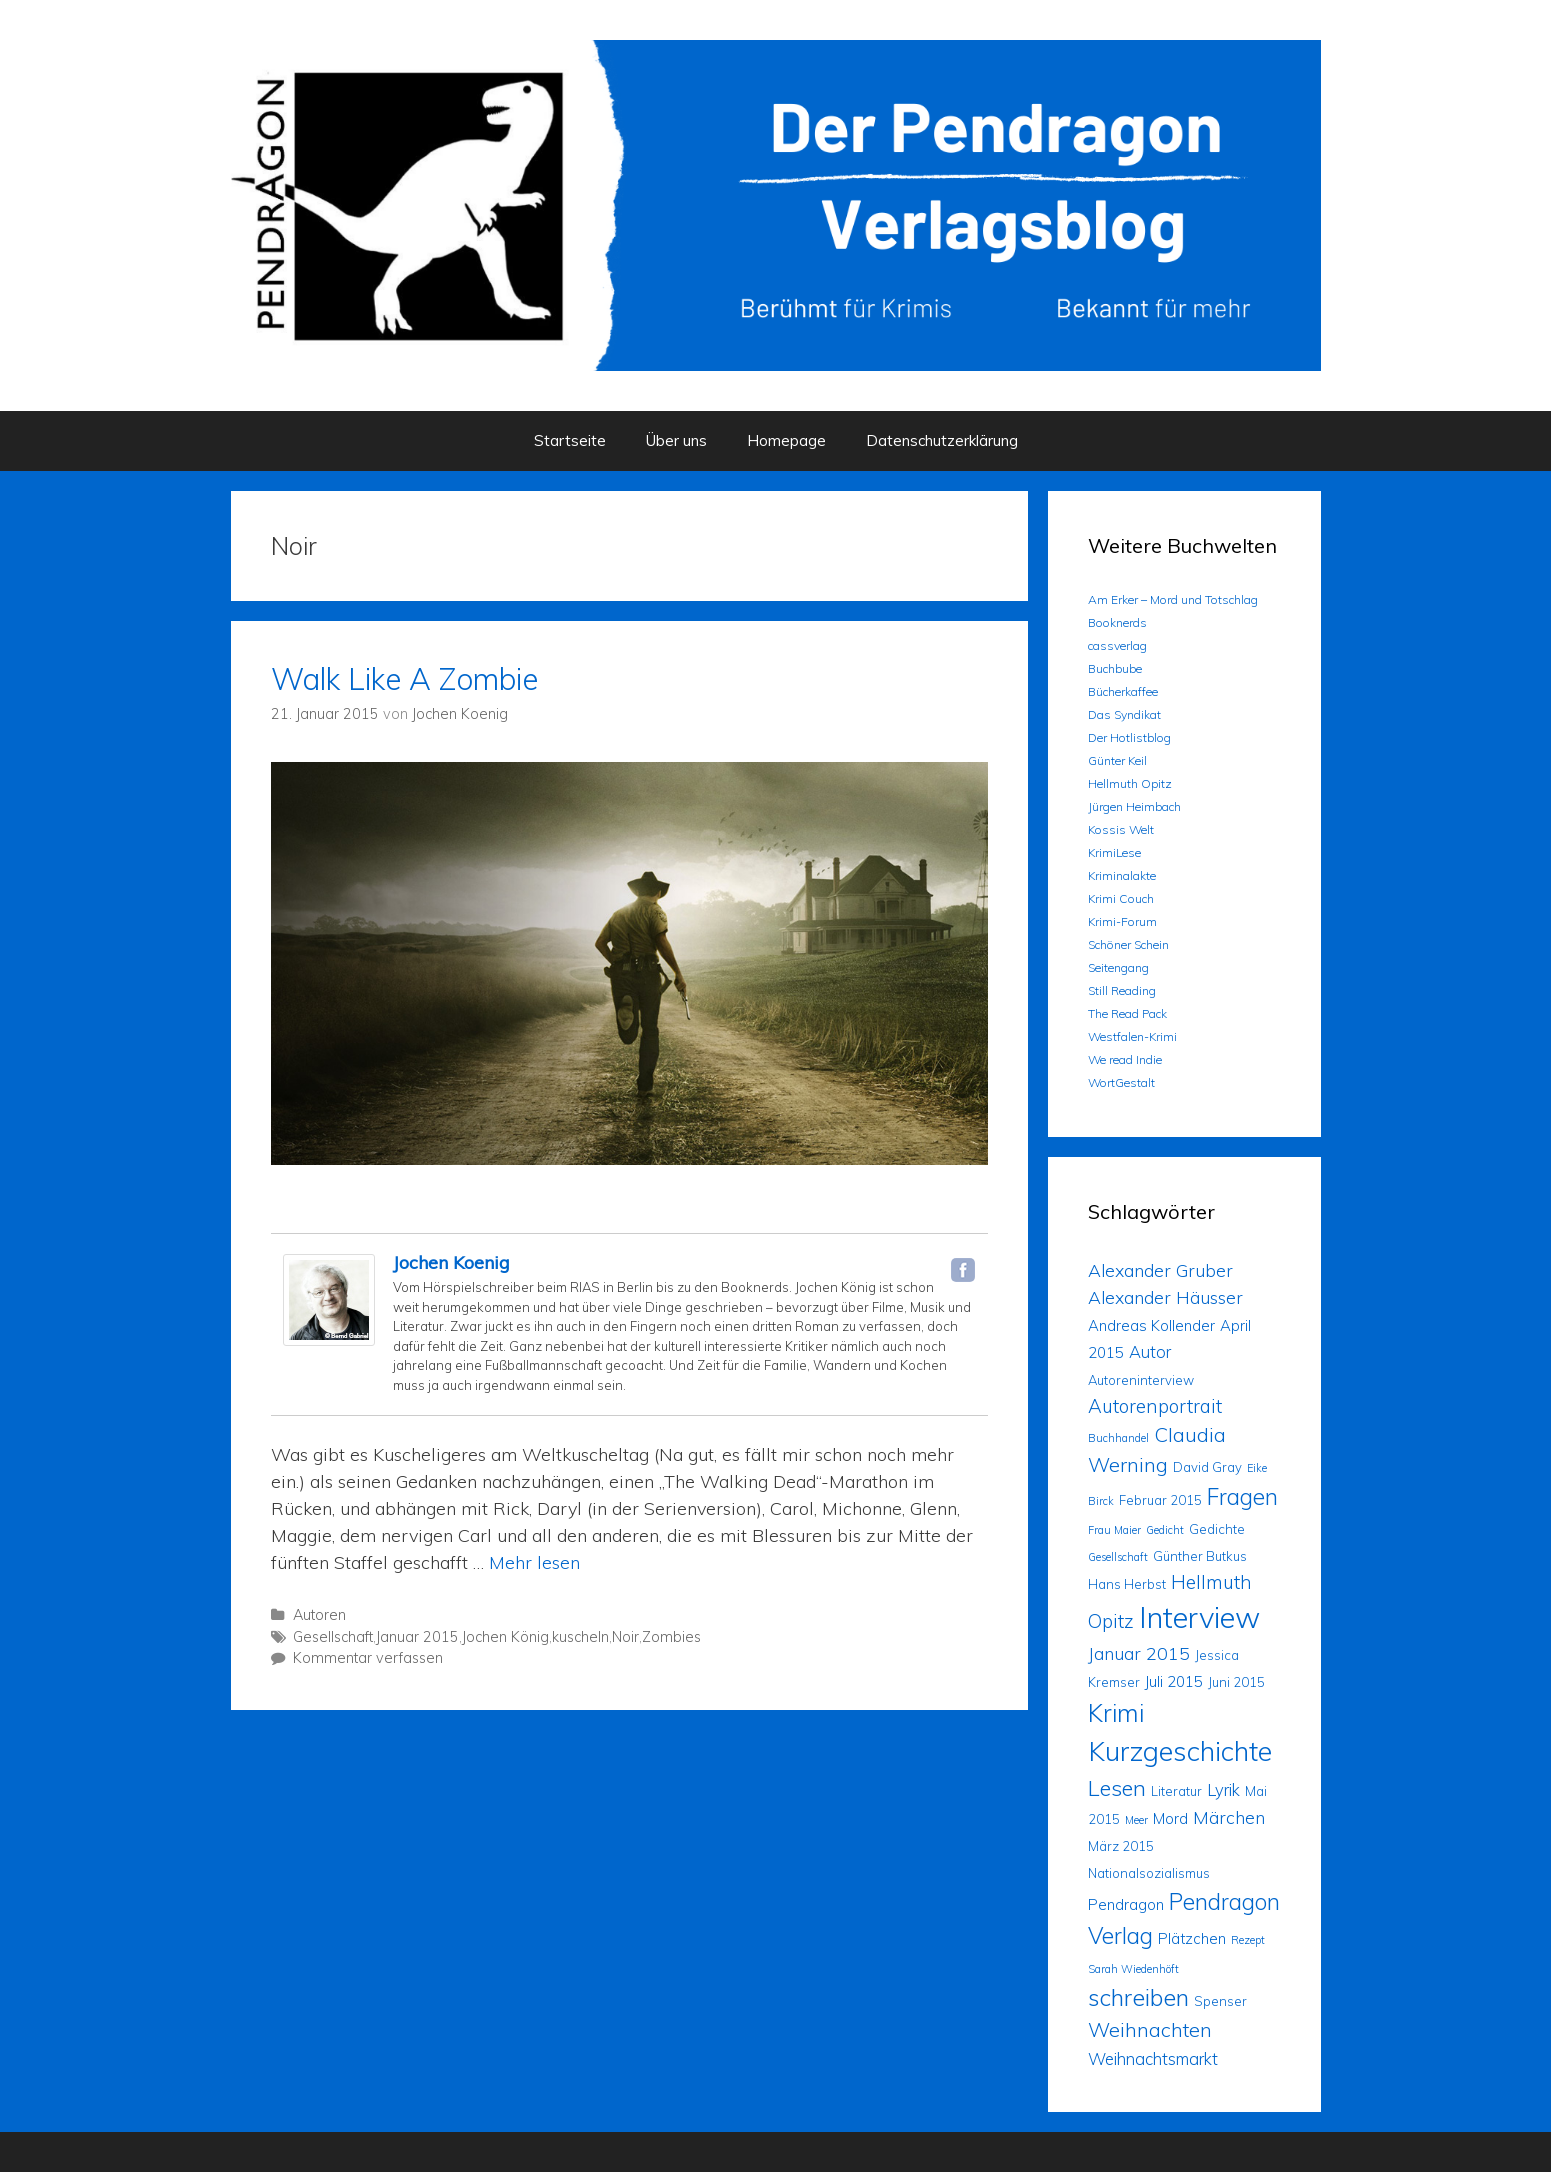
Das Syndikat (1124, 714)
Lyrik (1223, 1789)
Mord (1170, 1818)
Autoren (319, 1615)
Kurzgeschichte (1180, 1751)
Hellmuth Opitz (1130, 783)
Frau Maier (1114, 1530)
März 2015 (1121, 1846)
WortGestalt (1121, 1082)
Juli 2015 (1174, 1681)
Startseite (570, 440)
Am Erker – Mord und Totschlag (1173, 599)
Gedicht (1165, 1530)
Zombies (671, 1637)
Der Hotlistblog (1129, 737)
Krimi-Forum (1122, 921)
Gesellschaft (333, 1637)
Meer (1136, 1820)
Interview (1199, 1617)
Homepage (786, 440)
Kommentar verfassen (368, 1658)
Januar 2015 (417, 1637)
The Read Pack (1127, 1013)
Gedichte (1217, 1529)
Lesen (1117, 1787)
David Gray (1207, 1467)
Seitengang (1118, 967)
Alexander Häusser (1165, 1297)
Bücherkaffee (1123, 691)
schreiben (1138, 1997)
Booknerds (1117, 622)
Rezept (1248, 1940)
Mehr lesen (534, 1562)
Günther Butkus (1200, 1556)
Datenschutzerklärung (942, 440)
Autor (1150, 1351)
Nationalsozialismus (1149, 1873)
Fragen (1242, 1496)
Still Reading (1122, 990)
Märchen (1229, 1817)
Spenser (1220, 2001)
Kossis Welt (1121, 829)
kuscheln (580, 1637)
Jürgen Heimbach (1134, 806)
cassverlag (1117, 645)
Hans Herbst (1127, 1584)
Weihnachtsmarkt (1153, 2058)
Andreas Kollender (1151, 1325)
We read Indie (1125, 1059)
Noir (625, 1637)
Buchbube (1115, 668)
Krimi (1116, 1712)
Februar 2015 (1160, 1500)
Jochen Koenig (451, 1262)
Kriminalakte (1122, 875)
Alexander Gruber (1160, 1270)
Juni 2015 (1236, 1682)
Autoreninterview (1141, 1380)
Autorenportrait (1155, 1406)
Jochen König (505, 1637)
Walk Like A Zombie (404, 679)
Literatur (1176, 1791)
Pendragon (1126, 1904)
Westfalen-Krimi (1132, 1036)
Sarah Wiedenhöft (1133, 1969)
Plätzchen (1192, 1938)
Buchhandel (1118, 1438)
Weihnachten (1150, 2029)
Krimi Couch (1121, 898)
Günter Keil (1117, 760)
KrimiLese (1114, 852)
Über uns (676, 440)
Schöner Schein (1128, 944)
